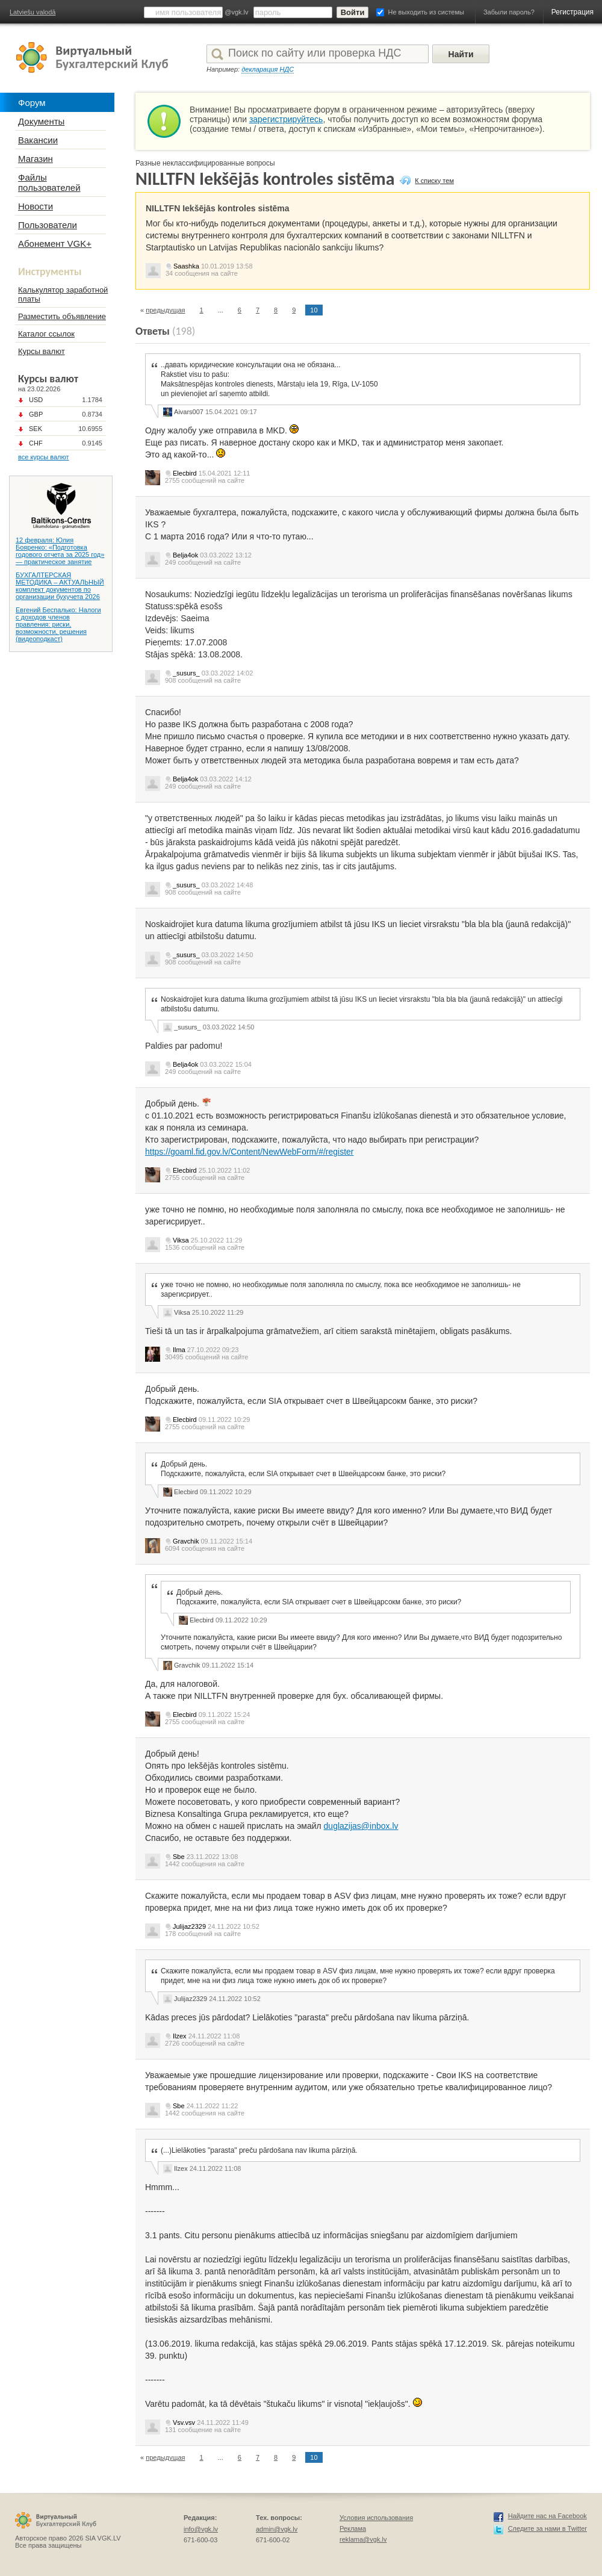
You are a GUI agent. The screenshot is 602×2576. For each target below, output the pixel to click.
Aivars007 (188, 411)
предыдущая (165, 310)
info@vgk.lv (201, 2529)
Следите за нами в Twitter (547, 2528)
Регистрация (572, 12)
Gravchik (186, 1541)
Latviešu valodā (32, 12)
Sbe (179, 1856)
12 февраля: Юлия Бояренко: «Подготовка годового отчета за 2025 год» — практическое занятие (60, 550)
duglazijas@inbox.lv (361, 1826)
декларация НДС (267, 69)
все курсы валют (43, 457)
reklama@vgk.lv (363, 2539)
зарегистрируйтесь (286, 119)
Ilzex (180, 2036)
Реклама (353, 2528)
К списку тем (434, 180)
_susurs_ (186, 673)
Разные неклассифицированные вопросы (205, 163)
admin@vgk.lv (276, 2529)
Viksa (181, 1240)
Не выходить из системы (426, 12)
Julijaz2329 (189, 1926)
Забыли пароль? (509, 12)
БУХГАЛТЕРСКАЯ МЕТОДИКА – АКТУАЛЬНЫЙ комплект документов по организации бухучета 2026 (60, 585)
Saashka (186, 266)
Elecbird (185, 473)
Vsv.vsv (184, 2422)
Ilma (179, 1349)
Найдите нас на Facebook (547, 2515)
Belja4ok (185, 555)
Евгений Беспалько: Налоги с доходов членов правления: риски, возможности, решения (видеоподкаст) (58, 624)
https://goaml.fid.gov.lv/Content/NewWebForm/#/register (249, 1151)
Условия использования (376, 2517)
